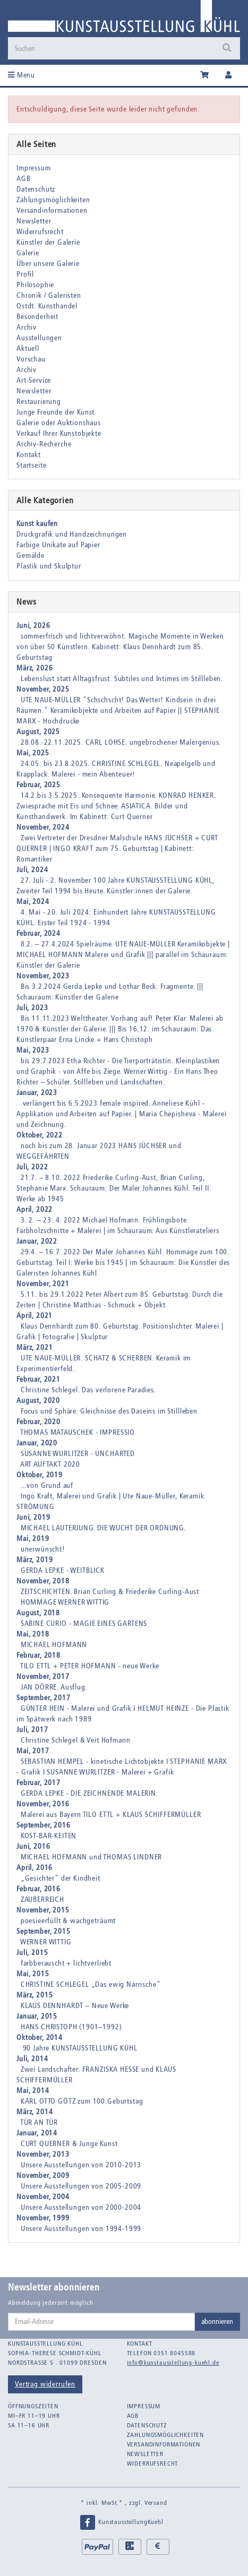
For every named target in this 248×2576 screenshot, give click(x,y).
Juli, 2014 (32, 2058)
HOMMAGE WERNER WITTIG (65, 1602)
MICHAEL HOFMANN (54, 1644)
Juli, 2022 (32, 1166)
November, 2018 (43, 1581)
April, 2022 (34, 1209)
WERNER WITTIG (46, 1941)
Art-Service (33, 380)
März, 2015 (34, 1995)
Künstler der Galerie (48, 242)
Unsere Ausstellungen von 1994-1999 (81, 2228)
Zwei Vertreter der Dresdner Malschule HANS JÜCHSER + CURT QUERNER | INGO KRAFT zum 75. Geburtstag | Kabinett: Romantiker (117, 848)
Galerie (27, 252)
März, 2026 (34, 668)
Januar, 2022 (36, 1241)
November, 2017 (43, 1676)
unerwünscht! (43, 1549)
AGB (23, 178)
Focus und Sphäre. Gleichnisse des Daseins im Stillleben (109, 1411)
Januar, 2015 (36, 2016)
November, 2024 (43, 827)
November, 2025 (43, 689)
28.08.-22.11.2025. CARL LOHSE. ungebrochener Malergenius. (121, 742)
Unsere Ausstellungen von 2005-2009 (81, 2186)
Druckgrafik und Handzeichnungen (71, 534)
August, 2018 (38, 1612)
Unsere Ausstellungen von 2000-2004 (81, 2207)
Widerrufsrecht (40, 231)
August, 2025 (38, 731)
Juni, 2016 (33, 1846)
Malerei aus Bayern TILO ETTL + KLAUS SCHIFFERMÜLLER (111, 1814)
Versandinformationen (52, 210)
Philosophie (35, 284)
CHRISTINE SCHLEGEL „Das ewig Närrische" (91, 1984)
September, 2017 (43, 1697)
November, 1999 (43, 2217)
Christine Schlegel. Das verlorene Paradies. (88, 1389)
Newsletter (33, 221)
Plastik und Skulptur (48, 566)
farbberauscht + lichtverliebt (66, 1963)
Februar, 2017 (38, 1782)
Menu (21, 75)
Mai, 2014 (32, 2090)
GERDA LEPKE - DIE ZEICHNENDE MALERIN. (89, 1793)
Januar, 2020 (36, 1443)
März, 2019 (34, 1559)
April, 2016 (34, 1867)
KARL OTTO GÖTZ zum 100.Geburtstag (82, 2101)
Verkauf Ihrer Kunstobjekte (58, 433)
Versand (155, 2502)
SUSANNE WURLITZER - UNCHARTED (78, 1453)
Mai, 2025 (32, 752)
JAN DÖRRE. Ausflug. (54, 1687)
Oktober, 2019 (39, 1474)
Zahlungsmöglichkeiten (53, 199)
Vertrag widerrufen (45, 2384)
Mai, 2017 (32, 1750)
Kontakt (28, 454)
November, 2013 (43, 2154)
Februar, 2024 (38, 933)
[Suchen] (124, 48)
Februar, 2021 (38, 1379)
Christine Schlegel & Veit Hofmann (76, 1740)
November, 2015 (43, 1910)
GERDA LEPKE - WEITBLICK (63, 1570)
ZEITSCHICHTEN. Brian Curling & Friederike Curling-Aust (110, 1591)
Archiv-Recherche (43, 444)
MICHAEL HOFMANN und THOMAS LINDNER (92, 1857)
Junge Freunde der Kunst (55, 412)
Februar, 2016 (38, 1888)
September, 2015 (43, 1931)
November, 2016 (43, 1803)
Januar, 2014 (36, 2133)
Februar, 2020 (38, 1421)
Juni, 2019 (33, 1517)
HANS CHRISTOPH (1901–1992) (71, 2026)
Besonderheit (37, 316)
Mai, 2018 (32, 1634)
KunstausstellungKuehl (121, 2522)
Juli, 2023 (32, 1007)
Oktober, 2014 (39, 2037)
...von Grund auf (47, 1485)
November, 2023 (43, 975)
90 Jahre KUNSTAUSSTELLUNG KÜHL (79, 2048)
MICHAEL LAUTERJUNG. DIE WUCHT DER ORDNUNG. (103, 1527)
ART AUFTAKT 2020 (50, 1464)
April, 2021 (34, 1315)
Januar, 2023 (36, 1092)
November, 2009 (43, 2175)
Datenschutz (35, 189)
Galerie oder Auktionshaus (58, 422)
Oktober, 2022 (39, 1135)
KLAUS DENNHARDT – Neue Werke (75, 2005)
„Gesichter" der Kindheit (60, 1878)
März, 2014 (34, 2111)
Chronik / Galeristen (48, 295)
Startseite (31, 465)
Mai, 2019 (32, 1538)
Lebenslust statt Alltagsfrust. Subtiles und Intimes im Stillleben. (122, 678)
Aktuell (27, 348)
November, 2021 (43, 1283)
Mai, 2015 (32, 1973)
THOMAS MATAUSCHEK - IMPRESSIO (77, 1432)
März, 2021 (34, 1347)
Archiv (26, 327)
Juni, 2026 (33, 625)
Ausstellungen (39, 337)
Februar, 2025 (38, 784)
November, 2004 (43, 2196)
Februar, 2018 (38, 1655)
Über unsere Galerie (48, 263)
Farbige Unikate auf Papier (58, 544)
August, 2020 (38, 1400)
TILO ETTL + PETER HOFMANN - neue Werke (89, 1665)
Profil (25, 274)
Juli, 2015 (32, 1952)
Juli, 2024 (32, 869)
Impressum (33, 168)
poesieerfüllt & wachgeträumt (68, 1920)
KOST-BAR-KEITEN (49, 1835)
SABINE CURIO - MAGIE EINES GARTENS (84, 1623)
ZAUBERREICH (42, 1899)
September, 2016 (43, 1825)
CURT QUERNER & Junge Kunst (69, 2143)
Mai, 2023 (32, 1050)
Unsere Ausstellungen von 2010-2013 (81, 2164)
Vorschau (31, 359)
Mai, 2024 (32, 901)
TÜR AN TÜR (39, 2122)
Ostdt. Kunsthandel (47, 306)
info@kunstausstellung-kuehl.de (173, 2362)
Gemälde (30, 555)
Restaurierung (38, 401)
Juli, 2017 (32, 1729)
